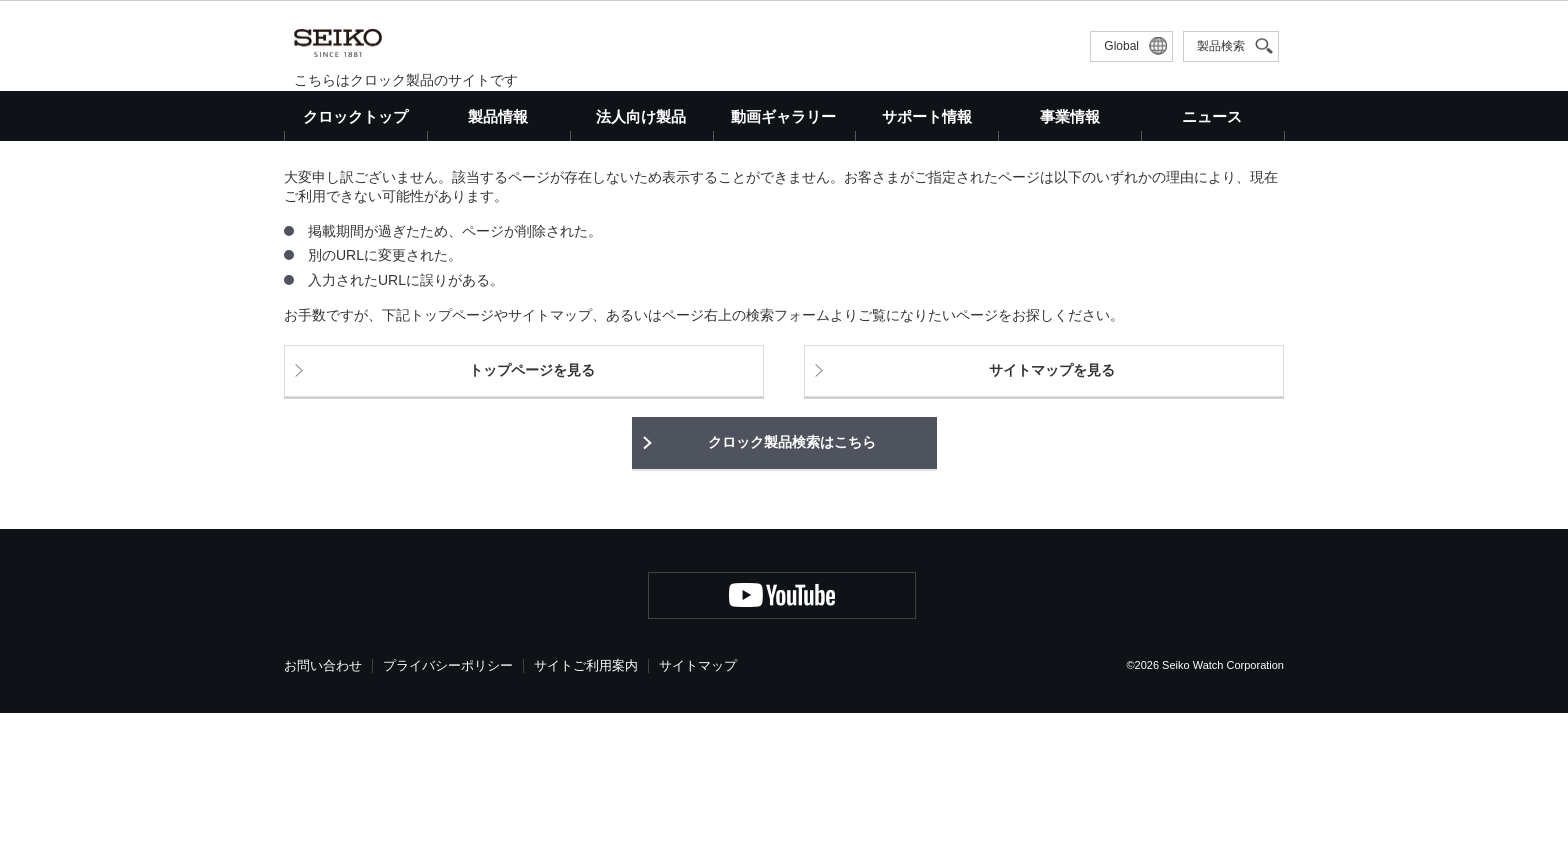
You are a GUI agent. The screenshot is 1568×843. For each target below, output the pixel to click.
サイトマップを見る (1052, 501)
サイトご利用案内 (586, 795)
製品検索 (1221, 46)
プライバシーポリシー (448, 795)
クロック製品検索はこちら (792, 572)
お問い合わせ (323, 795)
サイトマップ (698, 795)
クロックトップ (355, 116)
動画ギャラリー (783, 116)
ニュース (1212, 116)
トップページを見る (532, 501)
